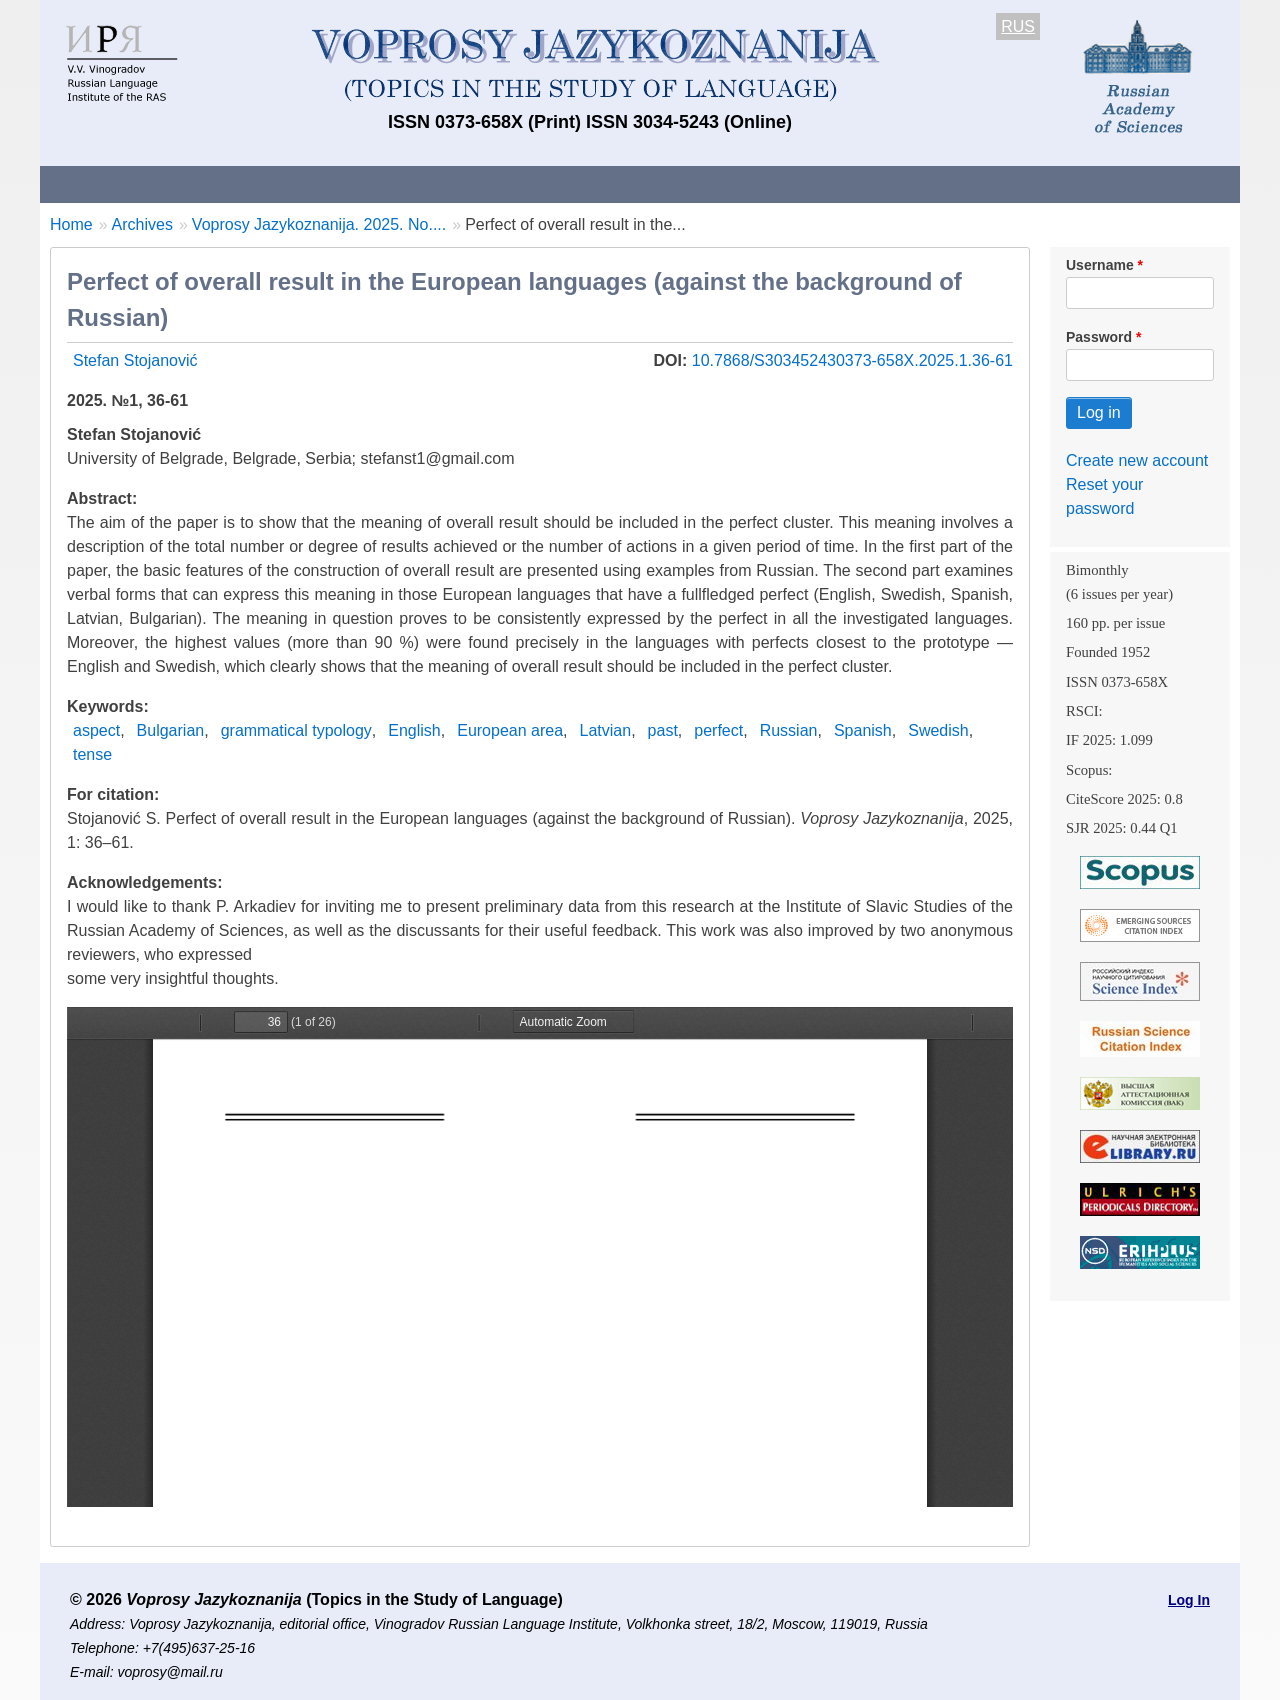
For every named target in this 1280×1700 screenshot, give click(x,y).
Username (1100, 265)
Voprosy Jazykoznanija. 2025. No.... (319, 224)
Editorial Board (980, 183)
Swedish (938, 730)
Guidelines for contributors (422, 183)
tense (92, 754)
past (663, 730)
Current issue (602, 183)
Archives (720, 183)
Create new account (1137, 460)
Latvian (606, 730)
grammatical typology (296, 730)
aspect (96, 730)
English (414, 730)
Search (1098, 183)
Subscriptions (840, 183)
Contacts (256, 183)
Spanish (863, 730)
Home (71, 224)
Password (1099, 337)
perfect (718, 730)
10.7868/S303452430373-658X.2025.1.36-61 (852, 360)
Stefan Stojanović (135, 360)
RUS (1018, 26)
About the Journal (122, 183)
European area (510, 730)
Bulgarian (171, 730)
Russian (789, 730)
